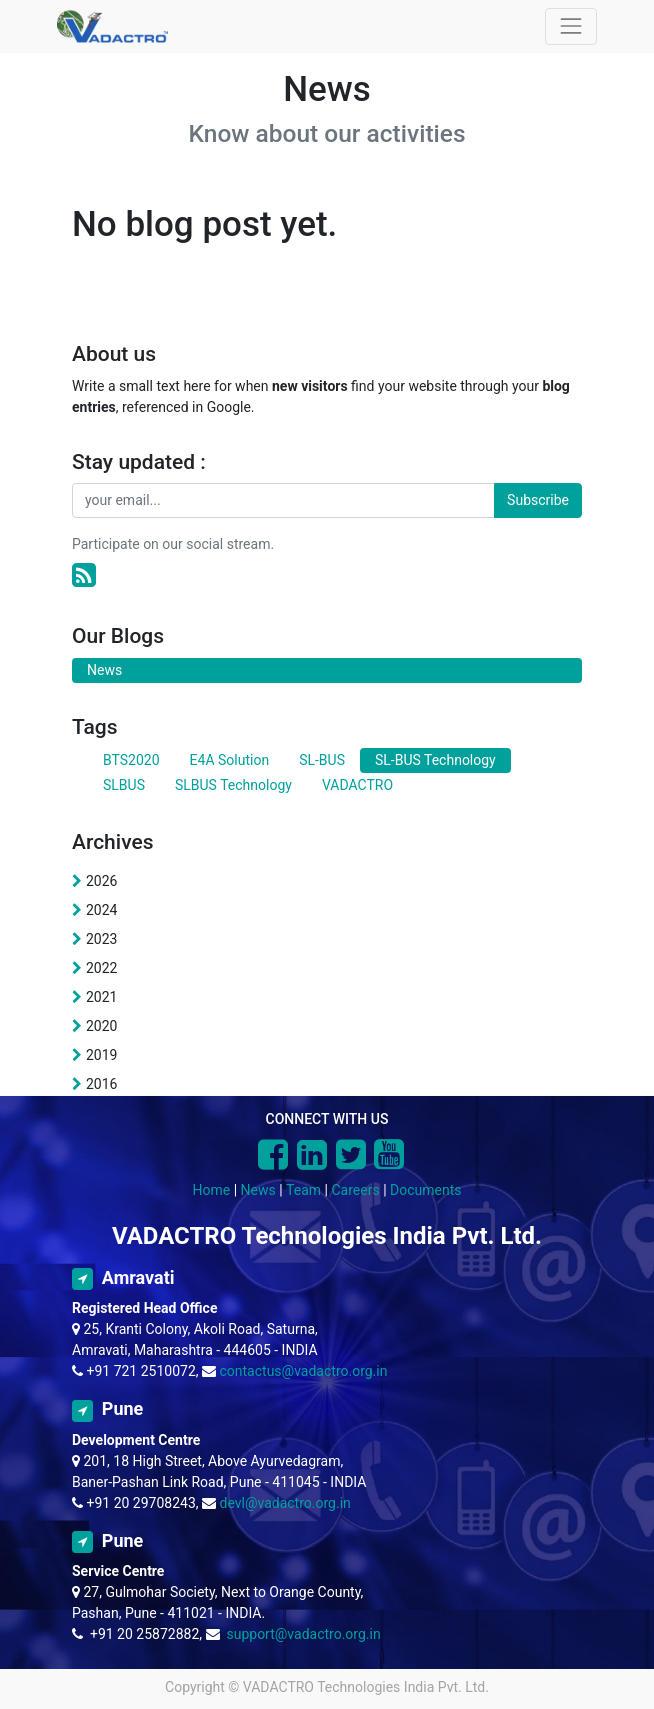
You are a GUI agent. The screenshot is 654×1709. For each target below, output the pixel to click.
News (258, 1190)
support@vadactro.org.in (303, 1634)
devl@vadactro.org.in (285, 1503)
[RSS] (84, 575)
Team (303, 1190)
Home (212, 1190)
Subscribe (538, 500)
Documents (425, 1190)
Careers (355, 1190)
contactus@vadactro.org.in (304, 1371)
